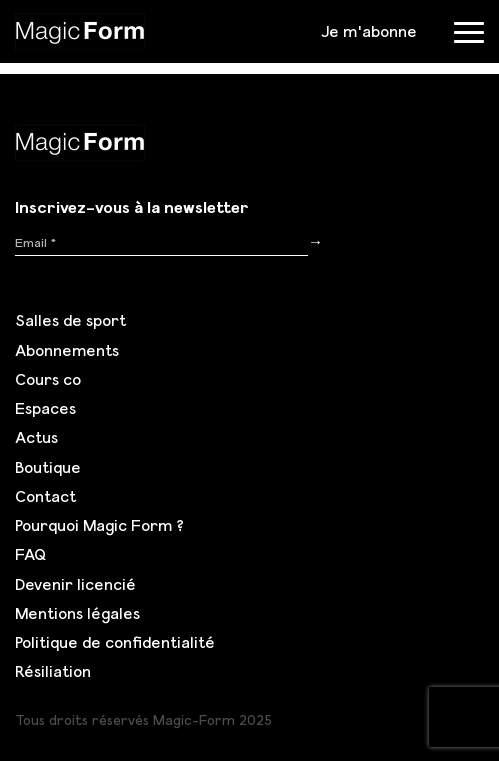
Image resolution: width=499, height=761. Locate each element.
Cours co (48, 379)
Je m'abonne (369, 31)
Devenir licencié (75, 584)
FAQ (30, 554)
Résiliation (53, 671)
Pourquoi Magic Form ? (99, 525)
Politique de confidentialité (115, 642)
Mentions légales (77, 613)
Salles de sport (70, 320)
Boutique (48, 467)
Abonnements (67, 350)
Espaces (45, 408)
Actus (36, 437)
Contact (45, 496)
